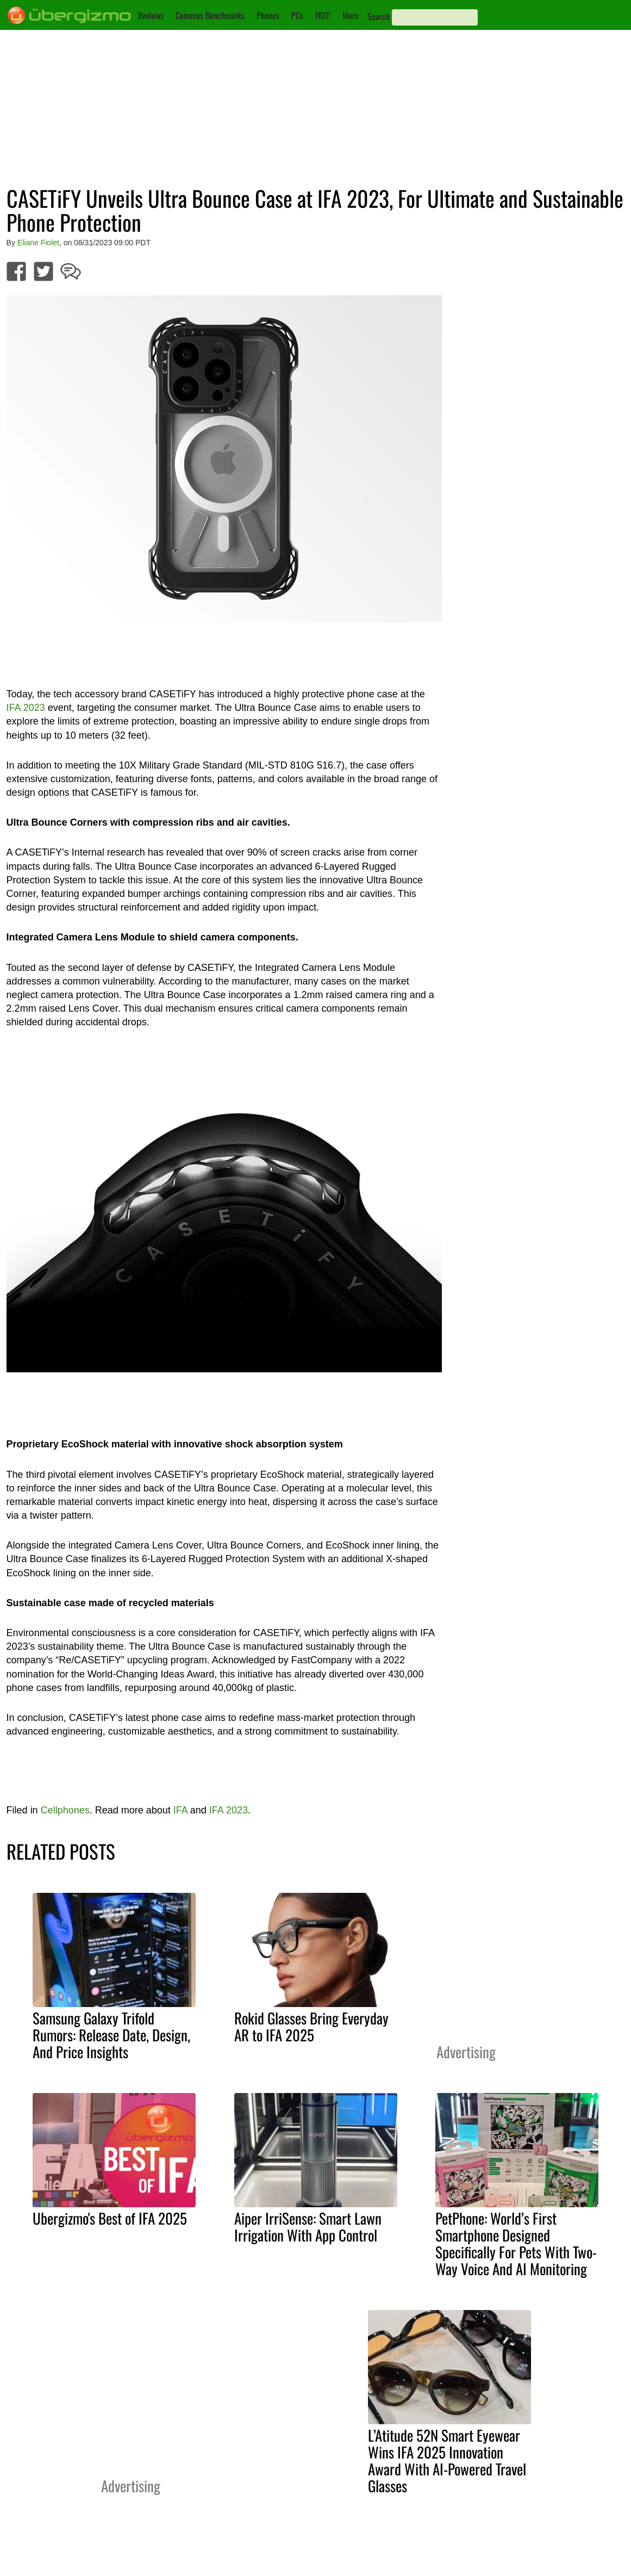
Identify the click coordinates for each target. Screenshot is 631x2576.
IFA (180, 1810)
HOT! (322, 15)
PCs (297, 15)
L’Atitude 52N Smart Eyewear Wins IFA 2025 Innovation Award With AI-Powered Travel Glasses (447, 2460)
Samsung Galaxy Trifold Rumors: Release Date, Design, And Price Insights (111, 2035)
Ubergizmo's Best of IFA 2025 (110, 2218)
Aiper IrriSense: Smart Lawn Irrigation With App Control (308, 2226)
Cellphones (65, 1810)
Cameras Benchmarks (210, 15)
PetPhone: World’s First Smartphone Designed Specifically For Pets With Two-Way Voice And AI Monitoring (516, 2243)
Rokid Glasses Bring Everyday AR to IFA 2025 (311, 2026)
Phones (268, 15)
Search (378, 16)
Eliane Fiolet (38, 242)
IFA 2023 (26, 707)
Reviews (151, 15)
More (350, 15)
